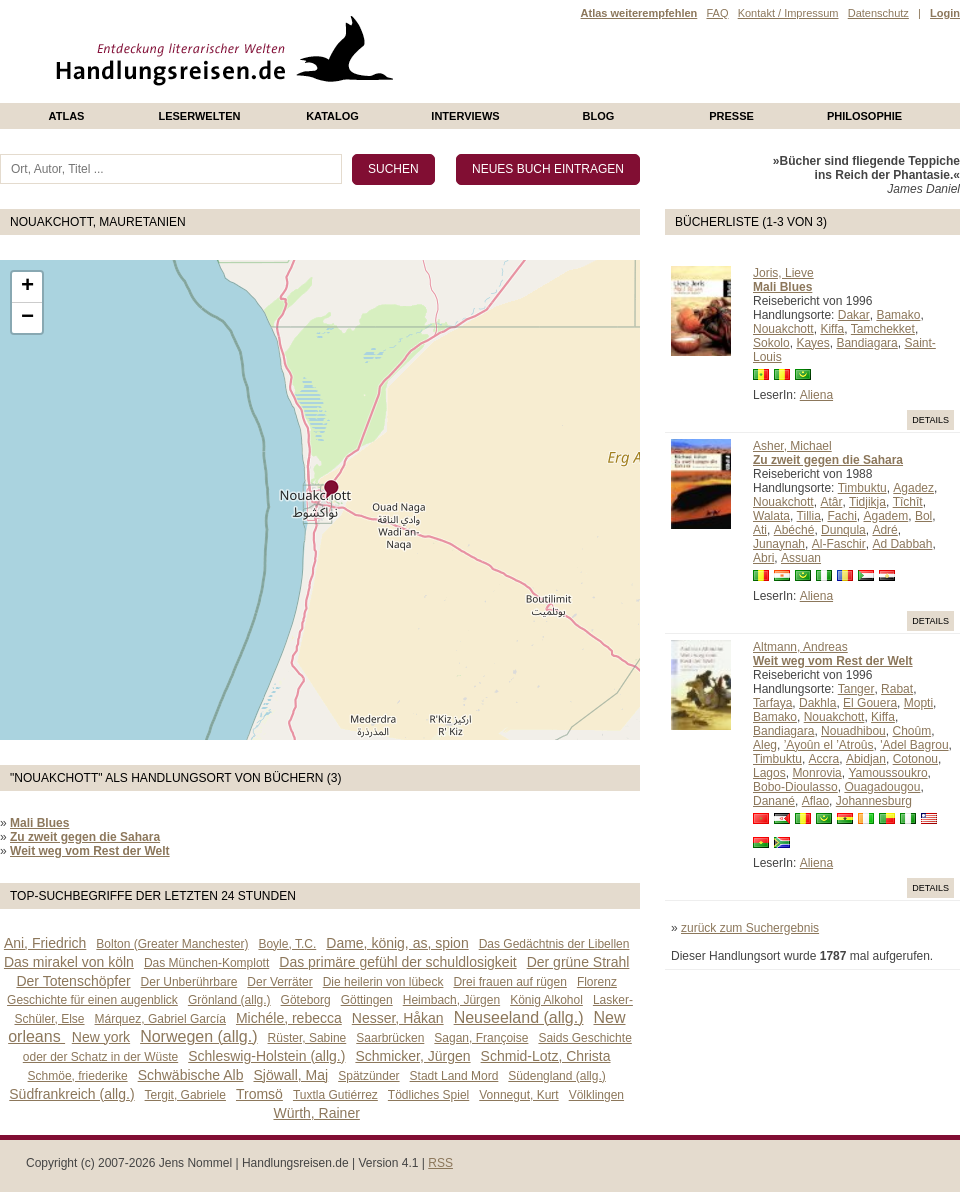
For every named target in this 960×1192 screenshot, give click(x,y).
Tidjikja (867, 502)
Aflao (815, 801)
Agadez (913, 488)
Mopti (918, 703)
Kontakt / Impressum (788, 13)
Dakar (854, 315)
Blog (599, 116)
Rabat (897, 689)
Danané (774, 801)
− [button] (27, 318)
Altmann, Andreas (800, 647)
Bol (923, 516)
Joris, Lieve (783, 273)
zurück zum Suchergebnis (750, 928)
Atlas (67, 116)
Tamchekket (883, 329)
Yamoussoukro (887, 773)
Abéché (794, 530)
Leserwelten (199, 116)
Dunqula (843, 530)
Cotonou (915, 759)
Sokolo (771, 343)
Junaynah (779, 544)
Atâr (831, 502)
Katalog (332, 116)
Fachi (841, 516)
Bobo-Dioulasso (795, 787)
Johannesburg (874, 801)
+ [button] (27, 287)
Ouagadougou (882, 787)
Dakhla (817, 703)
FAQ (717, 13)
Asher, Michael (792, 446)
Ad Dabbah (902, 544)
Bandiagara (866, 343)
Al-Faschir (839, 544)
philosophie (864, 116)
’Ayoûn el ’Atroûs (829, 745)
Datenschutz (878, 13)
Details (930, 420)
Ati (760, 530)
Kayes (812, 343)
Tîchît (908, 502)
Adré (884, 530)
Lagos (769, 773)
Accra (824, 759)
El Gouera (870, 703)
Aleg (765, 745)
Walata (771, 516)
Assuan (801, 558)
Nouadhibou (853, 731)
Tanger (856, 689)
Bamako (898, 315)
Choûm (911, 731)
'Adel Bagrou (914, 745)
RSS (440, 1163)
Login (945, 13)
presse (731, 116)
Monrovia (816, 773)
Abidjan (866, 759)
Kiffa (832, 329)
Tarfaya (772, 703)
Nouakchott (783, 329)
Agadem (886, 516)
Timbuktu (862, 488)
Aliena (816, 395)
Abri (763, 558)
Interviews (465, 116)
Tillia (809, 516)
